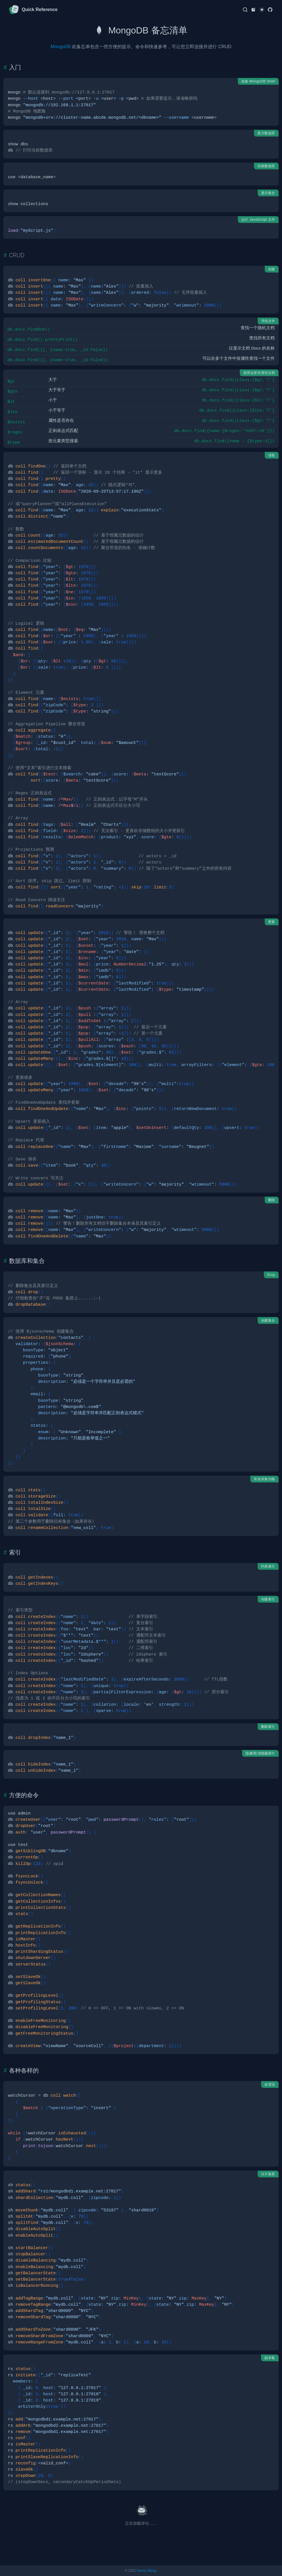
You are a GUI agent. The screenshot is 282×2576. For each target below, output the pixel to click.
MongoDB (61, 46)
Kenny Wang (146, 2571)
